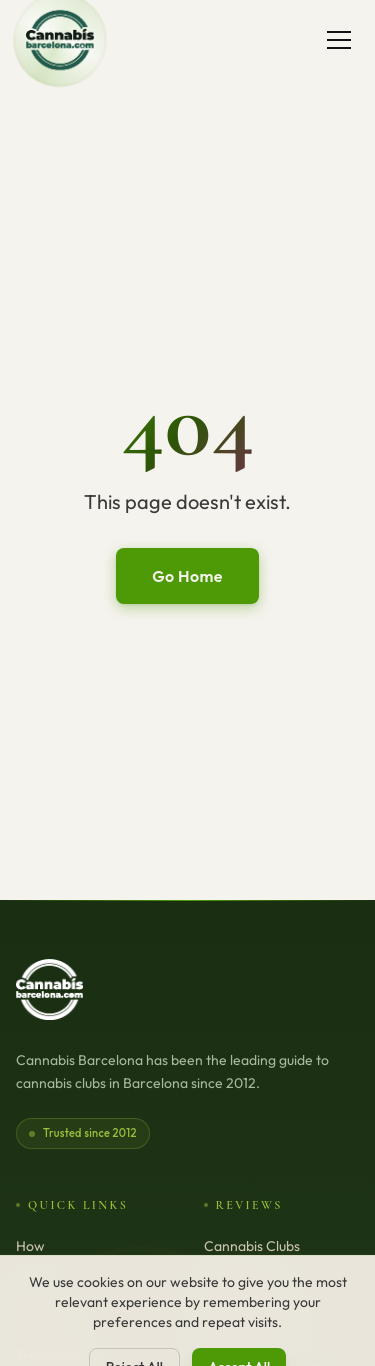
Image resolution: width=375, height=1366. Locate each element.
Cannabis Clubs (252, 1246)
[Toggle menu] (339, 40)
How (30, 1246)
